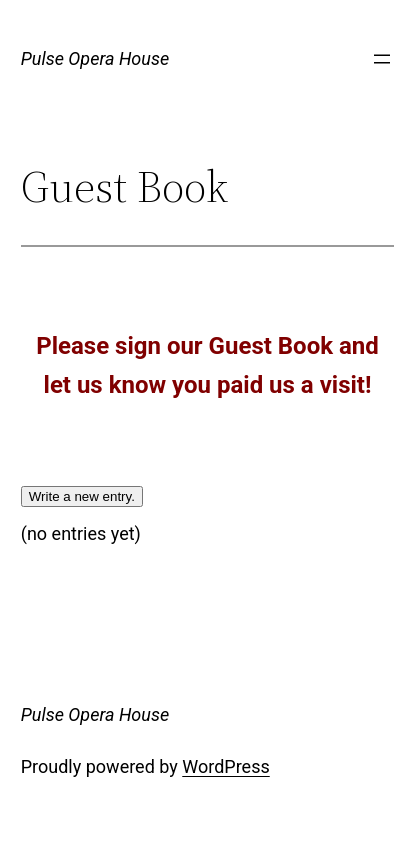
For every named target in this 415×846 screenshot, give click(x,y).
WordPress (225, 766)
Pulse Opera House (95, 58)
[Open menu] (382, 59)
